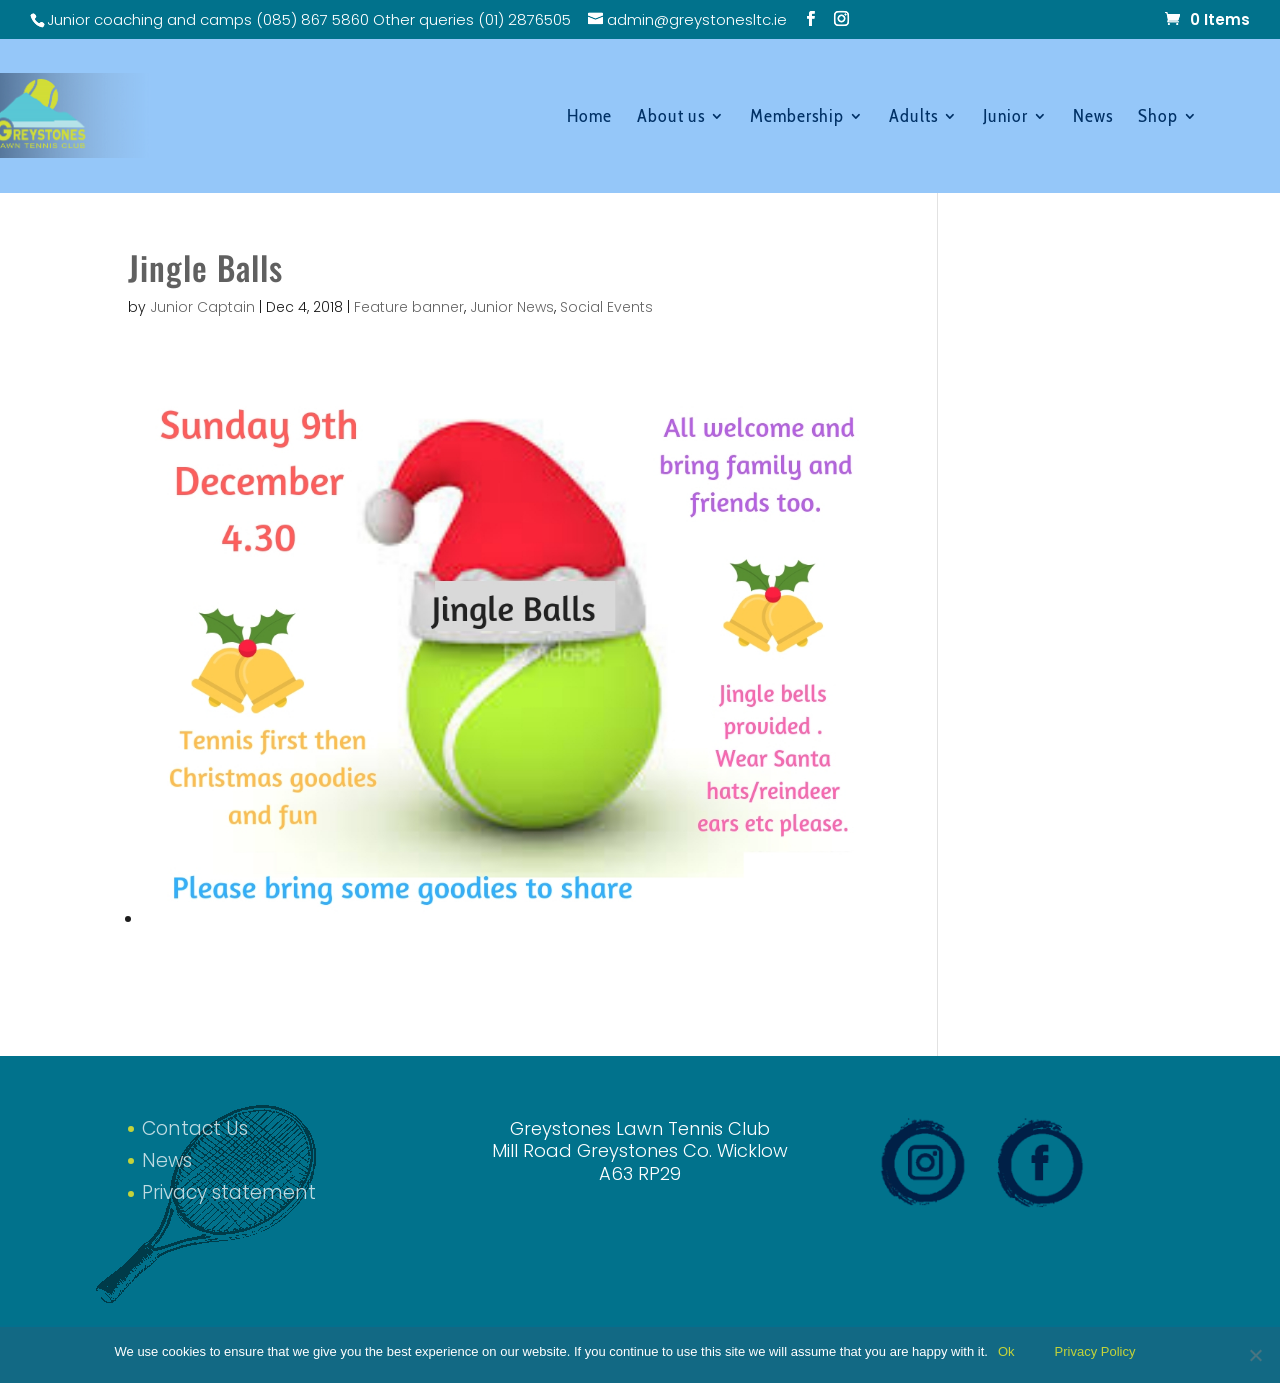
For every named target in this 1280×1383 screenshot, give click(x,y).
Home (589, 118)
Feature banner (409, 307)
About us (671, 118)
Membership (797, 118)
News (1093, 118)
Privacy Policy (1095, 1351)
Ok (1006, 1351)
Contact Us (195, 1128)
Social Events (606, 307)
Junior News (512, 307)
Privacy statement (229, 1192)
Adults (913, 118)
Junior (1005, 118)
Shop (1158, 118)
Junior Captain (202, 307)
